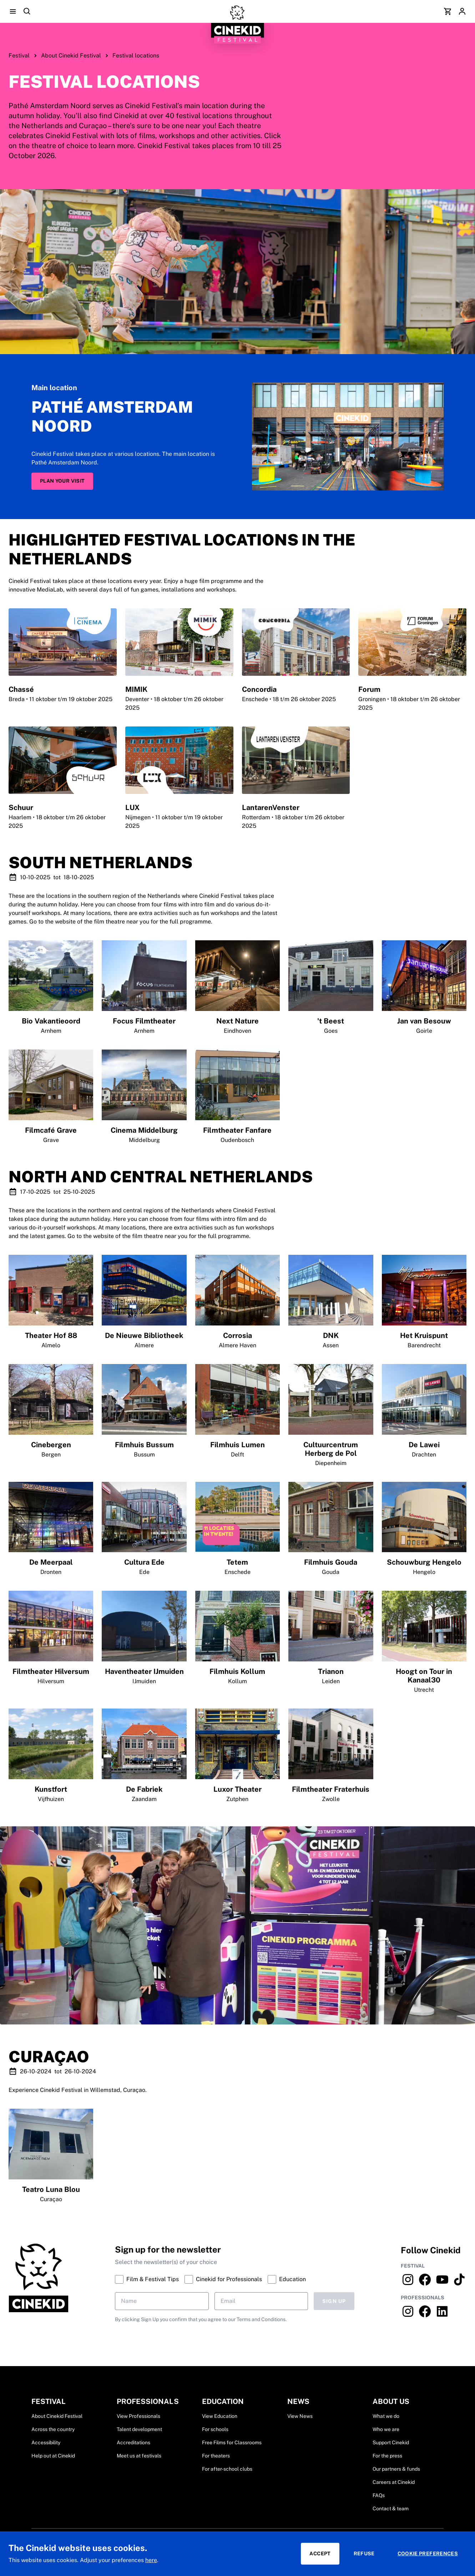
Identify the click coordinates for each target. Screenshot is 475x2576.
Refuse (364, 2553)
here (151, 2560)
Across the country (53, 2429)
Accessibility (45, 2442)
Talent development (139, 2429)
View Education (219, 2416)
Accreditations (133, 2442)
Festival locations (135, 55)
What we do (386, 2416)
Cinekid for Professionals (223, 2279)
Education (287, 2279)
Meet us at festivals (139, 2456)
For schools (215, 2429)
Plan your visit (62, 481)
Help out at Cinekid (53, 2456)
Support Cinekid (391, 2442)
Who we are (386, 2429)
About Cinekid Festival (71, 55)
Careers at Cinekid (394, 2482)
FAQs (379, 2495)
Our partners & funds (396, 2469)
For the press (387, 2456)
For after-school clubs (227, 2469)
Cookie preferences (428, 2553)
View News (300, 2416)
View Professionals (138, 2416)
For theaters (216, 2456)
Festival (19, 55)
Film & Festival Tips (147, 2279)
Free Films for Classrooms (232, 2442)
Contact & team (391, 2508)
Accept (319, 2553)
